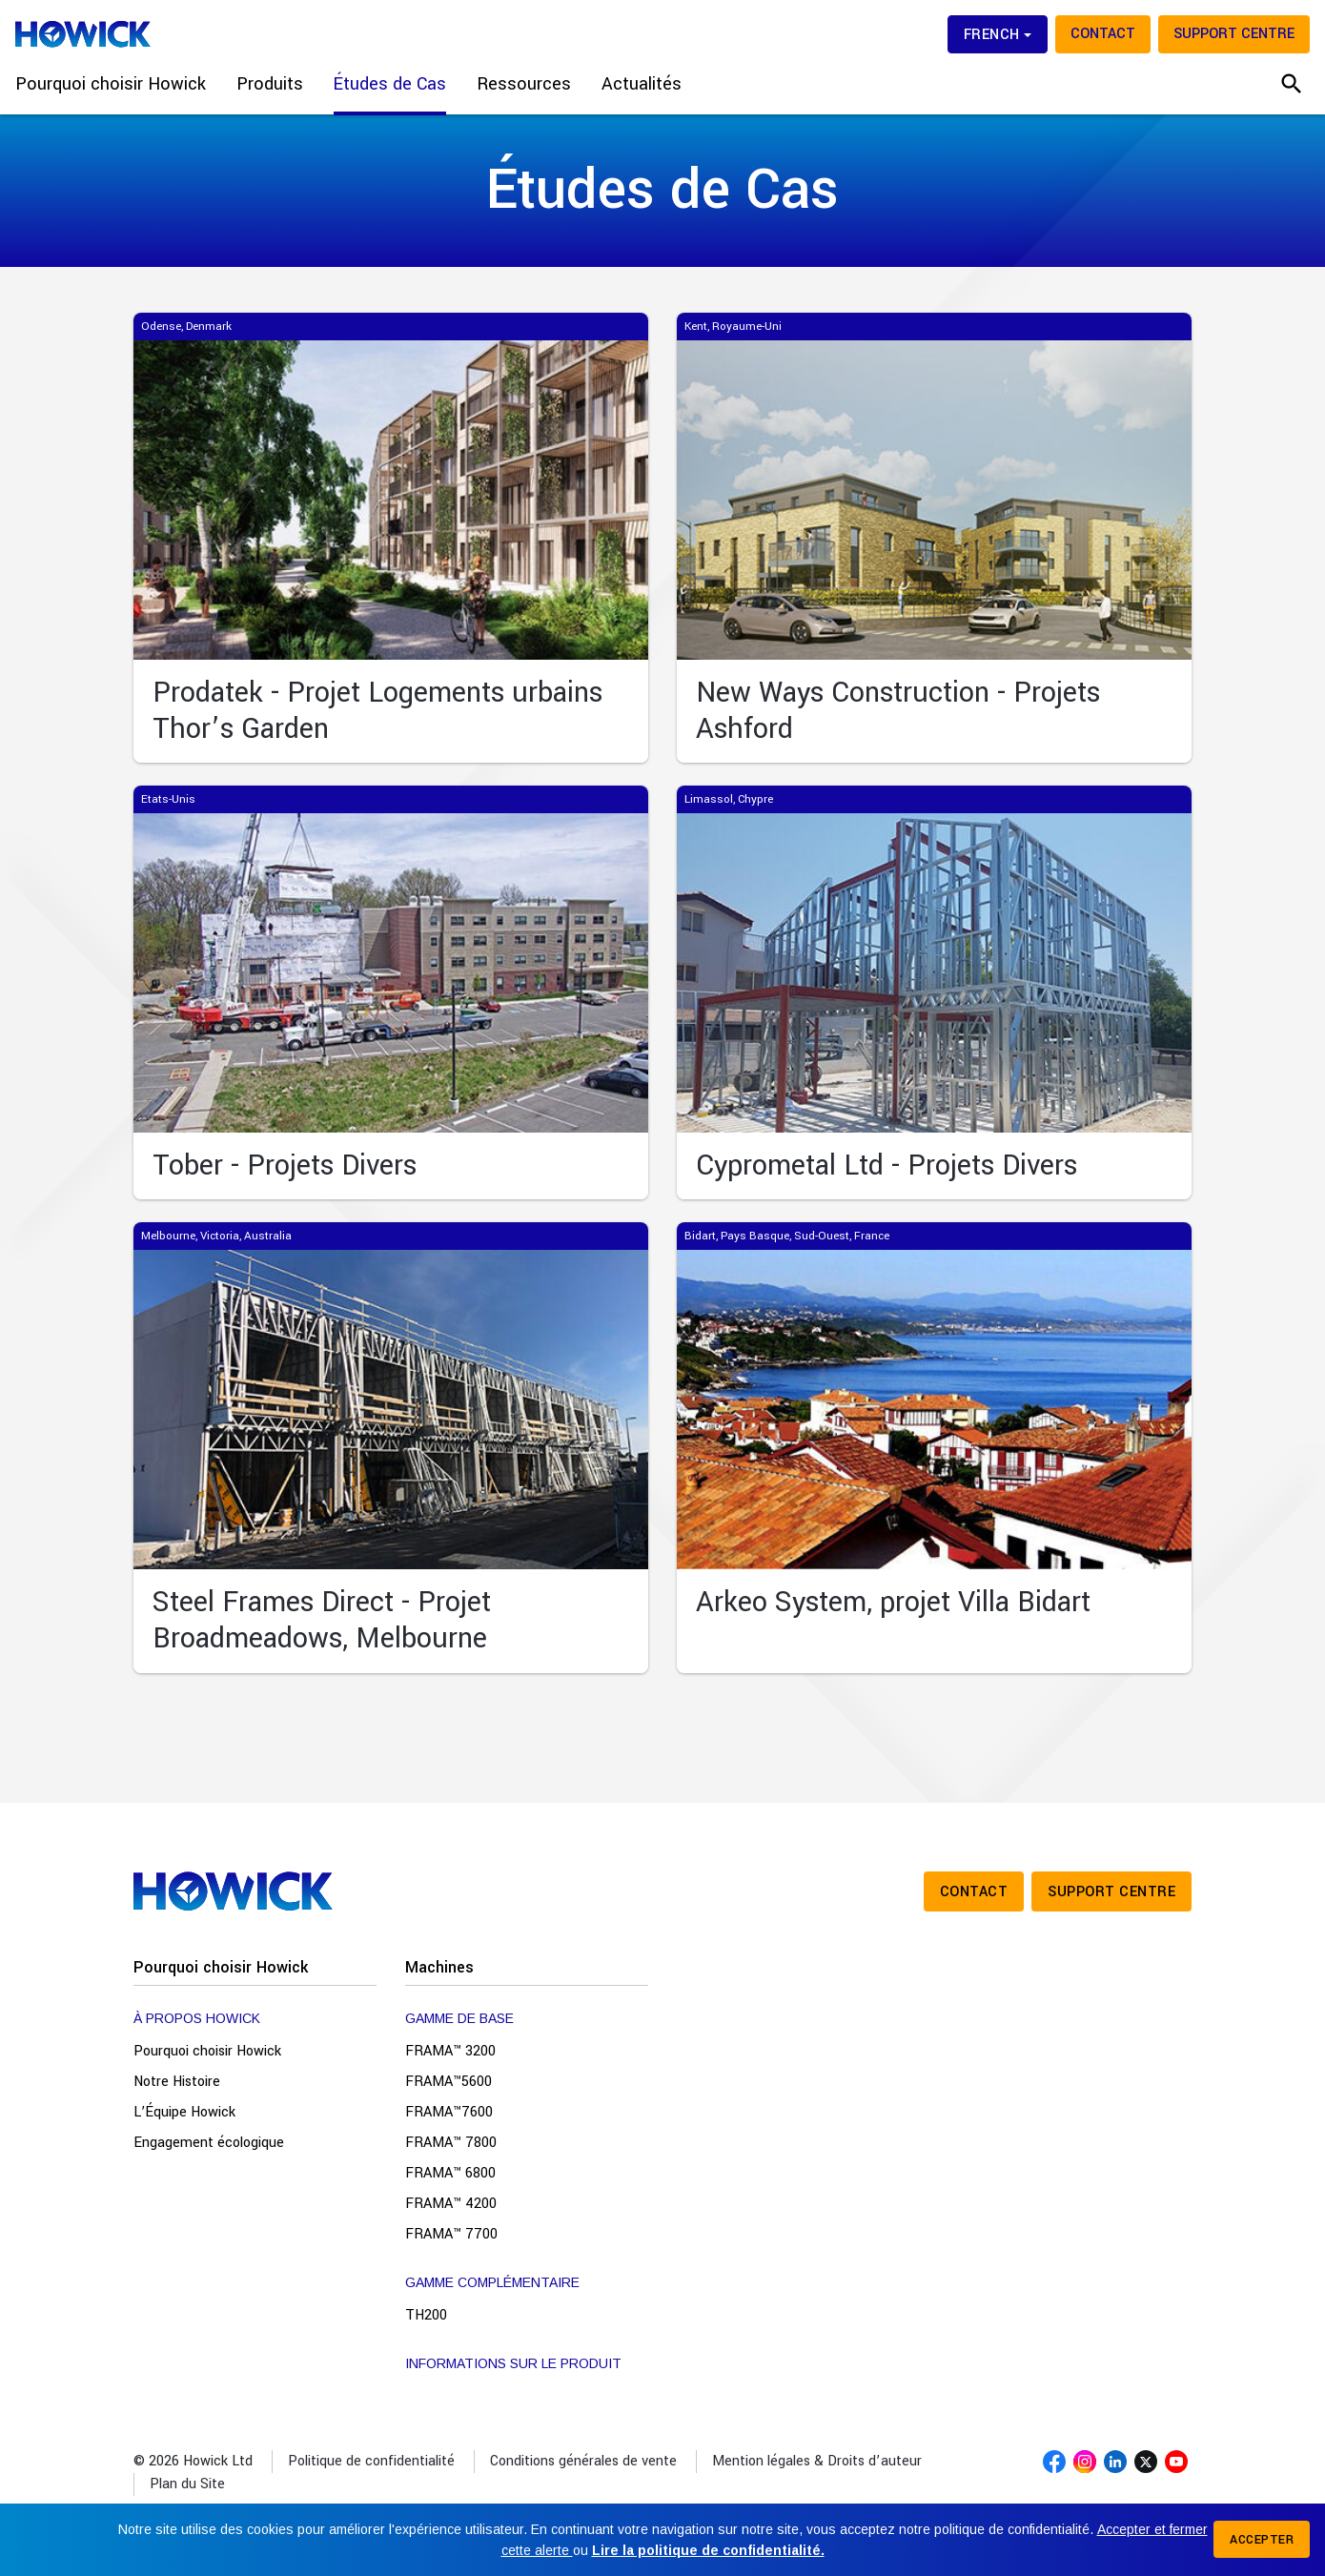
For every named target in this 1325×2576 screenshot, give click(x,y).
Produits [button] (269, 84)
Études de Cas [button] (390, 84)
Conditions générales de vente (583, 2461)
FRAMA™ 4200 (451, 2204)
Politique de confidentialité (371, 2461)
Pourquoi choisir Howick (220, 1967)
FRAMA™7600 (449, 2112)
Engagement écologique (208, 2143)
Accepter (1262, 2539)
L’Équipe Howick (184, 2112)
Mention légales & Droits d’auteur (817, 2461)
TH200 (426, 2315)
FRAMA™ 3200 (450, 2051)
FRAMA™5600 (448, 2082)
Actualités (641, 84)
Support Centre (1233, 34)
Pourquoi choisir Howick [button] (110, 84)
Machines (439, 1967)
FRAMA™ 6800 (450, 2173)
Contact (1102, 34)
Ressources (524, 84)
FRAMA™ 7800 (451, 2143)
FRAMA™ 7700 (451, 2234)
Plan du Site (187, 2484)
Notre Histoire (176, 2082)
